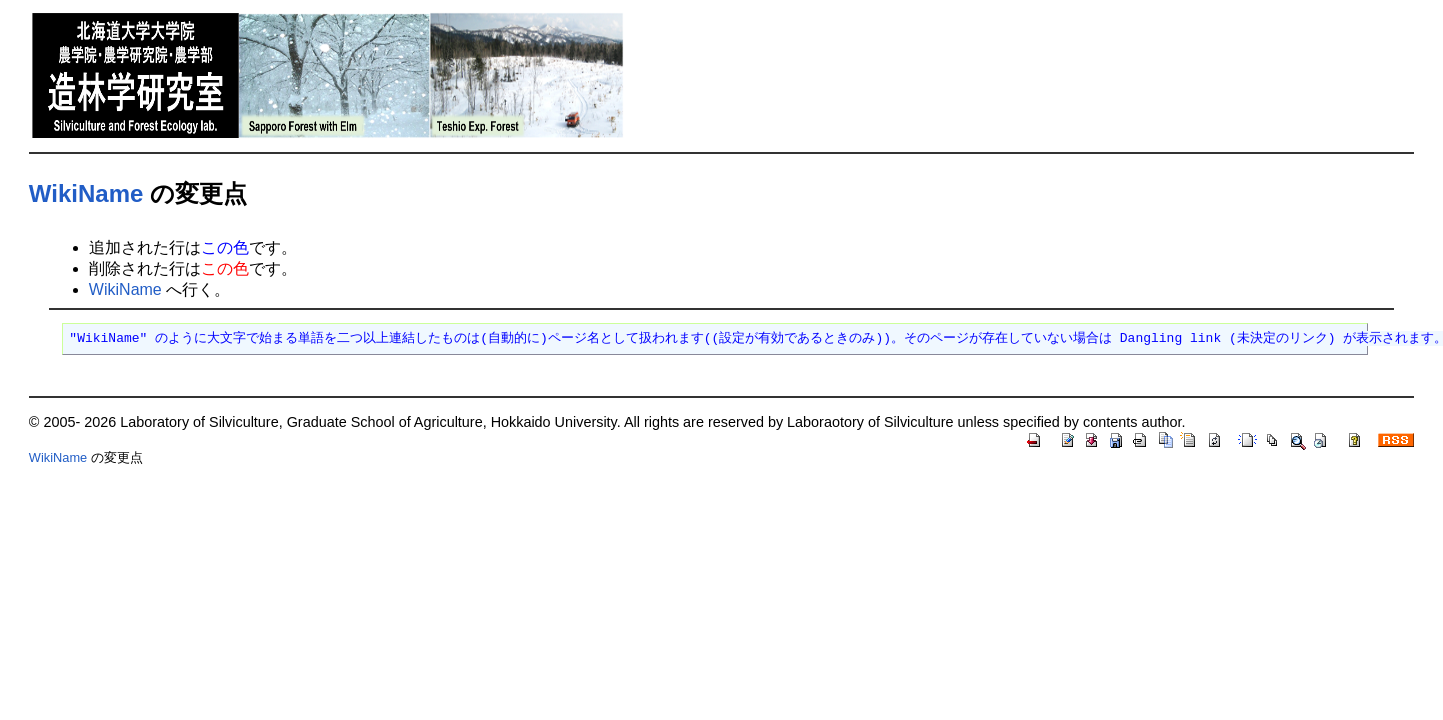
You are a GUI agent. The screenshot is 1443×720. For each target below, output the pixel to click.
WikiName (86, 193)
